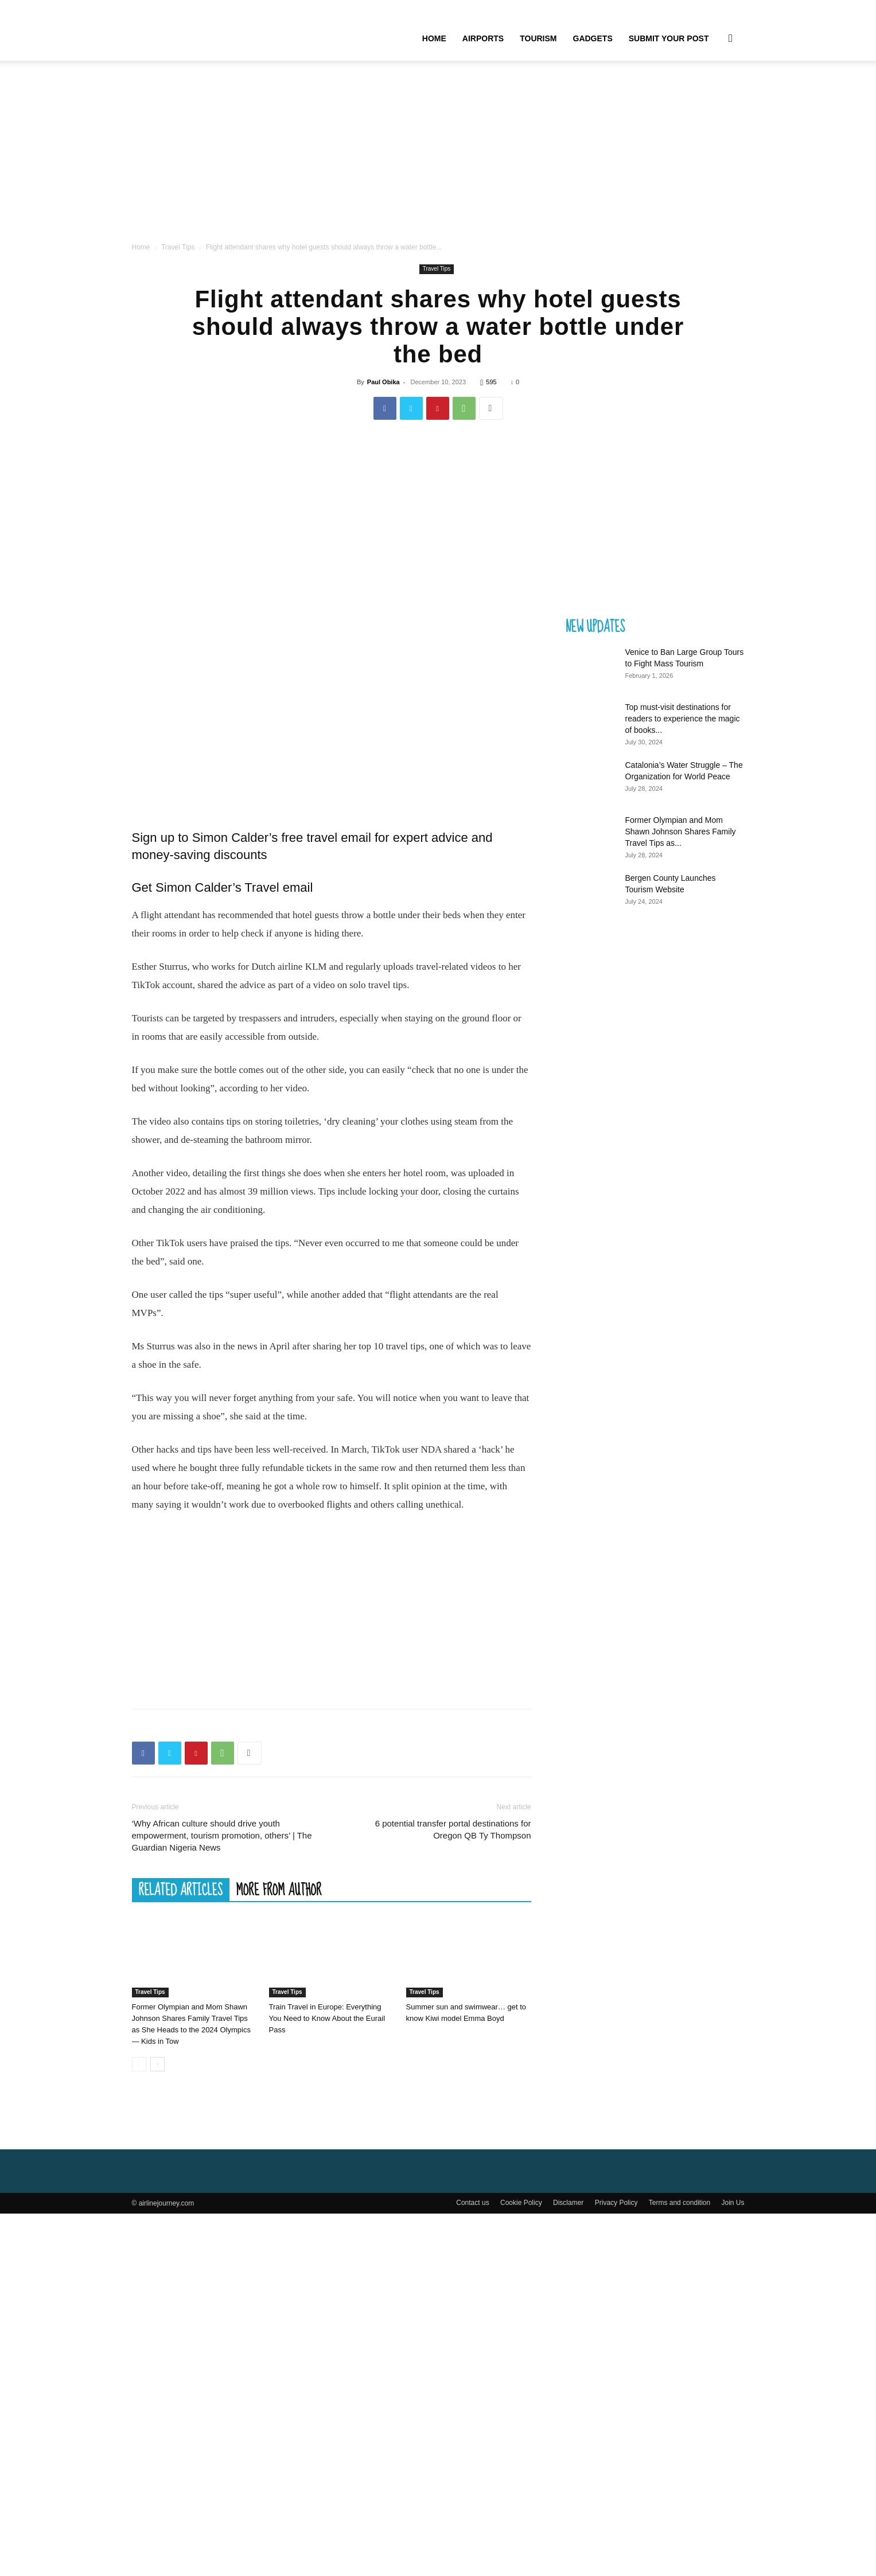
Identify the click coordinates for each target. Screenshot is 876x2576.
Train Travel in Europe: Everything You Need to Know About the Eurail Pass (327, 2018)
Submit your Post (669, 38)
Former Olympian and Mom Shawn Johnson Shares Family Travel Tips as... (680, 831)
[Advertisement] (438, 155)
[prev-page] (139, 2064)
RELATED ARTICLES (181, 1889)
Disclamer (568, 2203)
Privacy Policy (616, 2203)
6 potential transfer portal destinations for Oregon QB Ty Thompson (453, 1829)
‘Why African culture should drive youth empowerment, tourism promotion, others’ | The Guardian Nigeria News (222, 1835)
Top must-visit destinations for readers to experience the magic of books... (682, 718)
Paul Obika (383, 381)
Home (434, 38)
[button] (731, 39)
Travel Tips (177, 247)
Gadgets (593, 38)
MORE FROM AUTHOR (279, 1889)
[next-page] (157, 2064)
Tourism (538, 38)
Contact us (472, 2203)
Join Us (732, 2203)
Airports (483, 38)
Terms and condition (679, 2203)
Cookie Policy (521, 2203)
